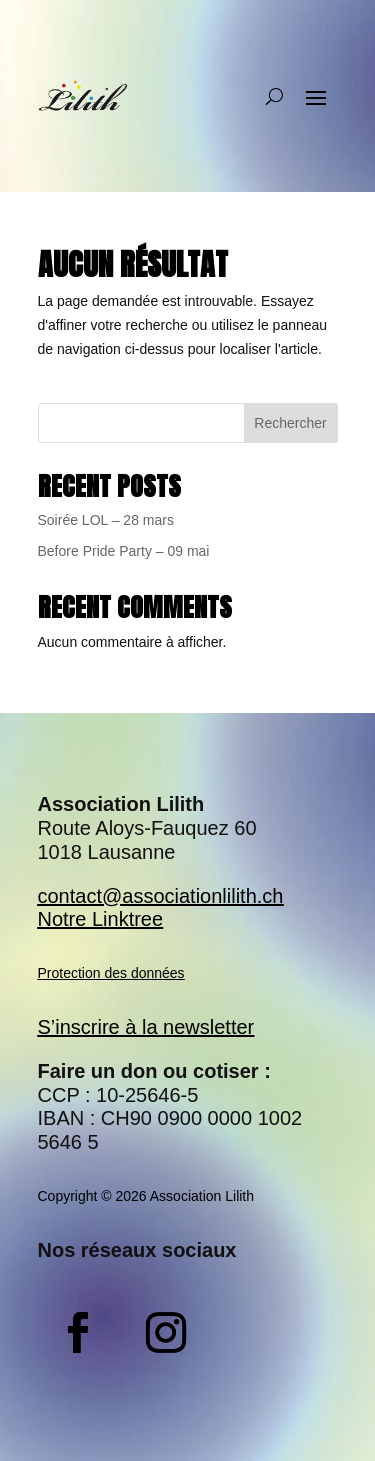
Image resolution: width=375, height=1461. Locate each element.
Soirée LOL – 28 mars (106, 520)
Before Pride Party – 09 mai (124, 551)
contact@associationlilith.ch (161, 896)
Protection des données (111, 973)
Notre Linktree (101, 919)
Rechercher (290, 423)
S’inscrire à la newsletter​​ (146, 1027)
